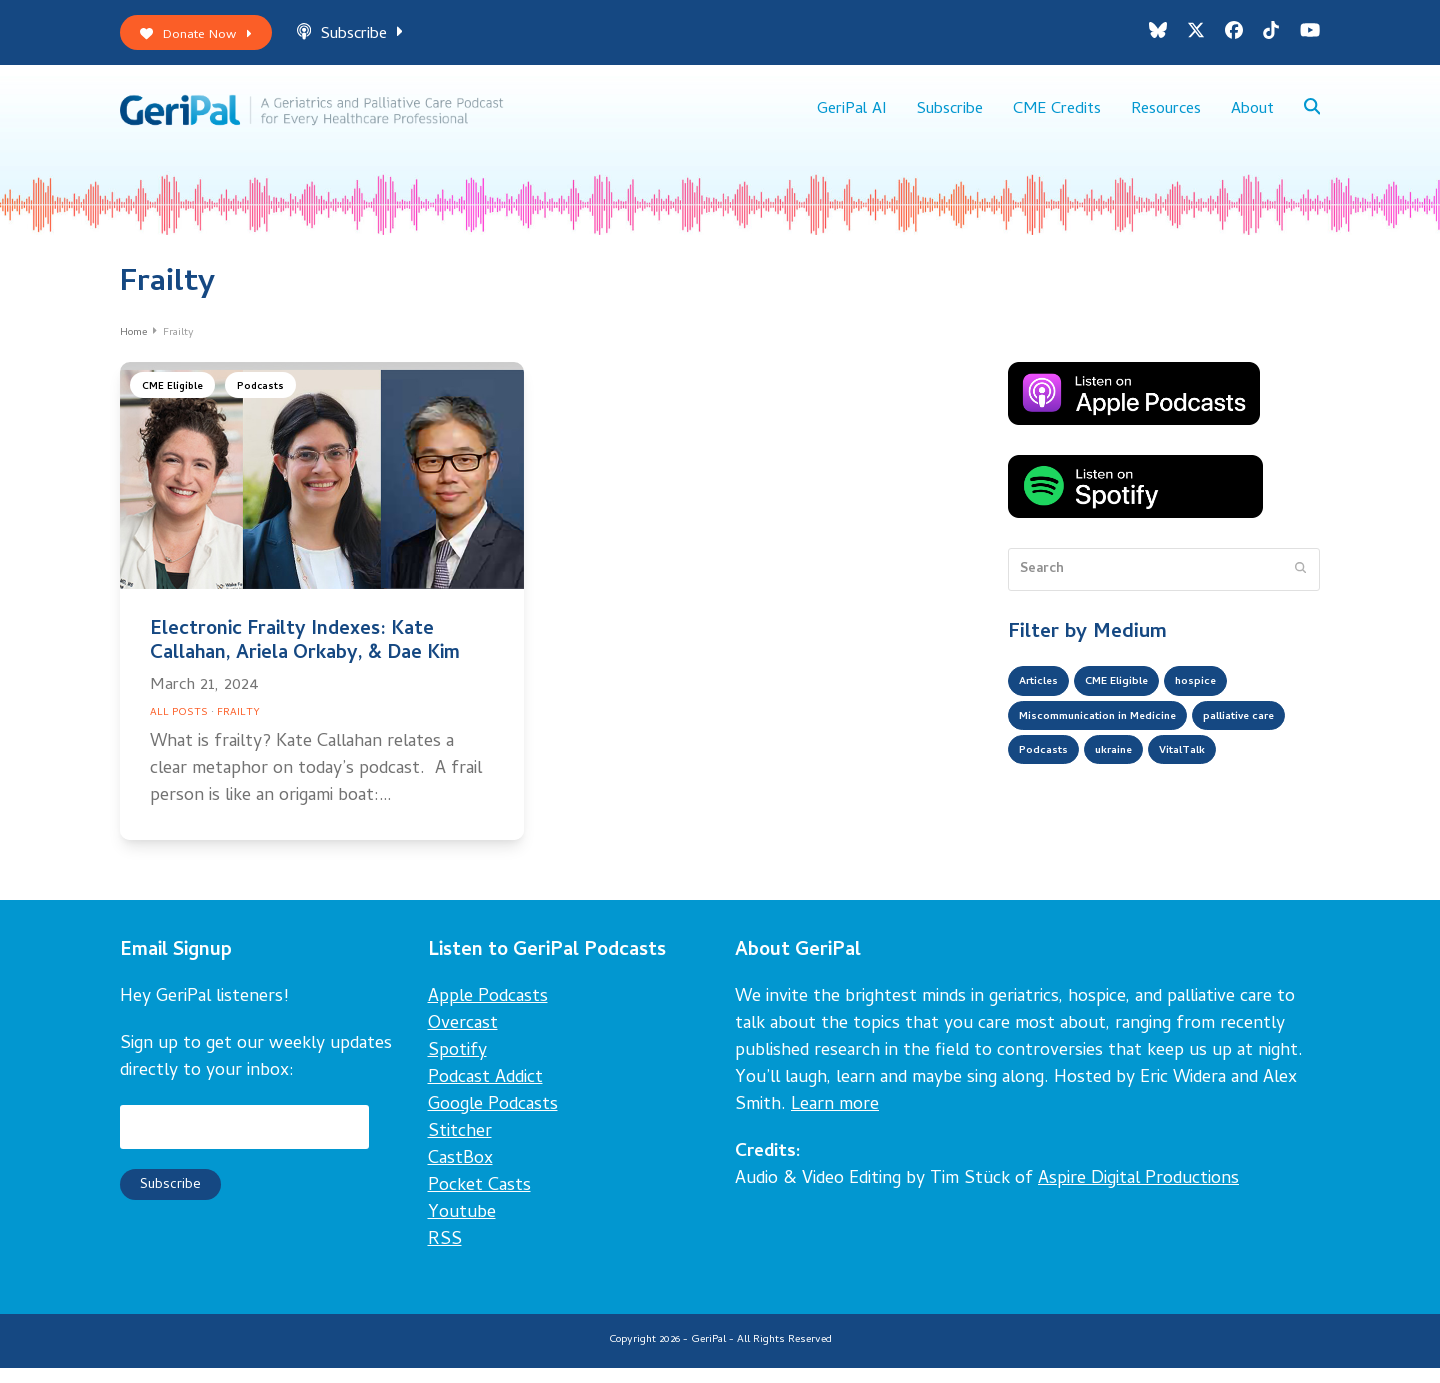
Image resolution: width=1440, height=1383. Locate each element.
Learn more (835, 1121)
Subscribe (371, 38)
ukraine (1250, 781)
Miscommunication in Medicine (1119, 741)
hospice (1232, 701)
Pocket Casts (479, 1202)
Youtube (462, 1229)
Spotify (457, 1067)
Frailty (238, 728)
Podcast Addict (485, 1094)
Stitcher (460, 1148)
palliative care (1065, 781)
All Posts (179, 728)
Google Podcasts (493, 1121)
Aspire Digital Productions (1138, 1195)
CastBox (460, 1175)
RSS (445, 1256)
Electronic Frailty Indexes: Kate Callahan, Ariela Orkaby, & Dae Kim (305, 657)
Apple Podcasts (488, 1013)
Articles (1045, 701)
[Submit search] (1300, 585)
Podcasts (271, 404)
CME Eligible (177, 404)
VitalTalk (1049, 821)
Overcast (463, 1040)
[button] (1311, 120)
